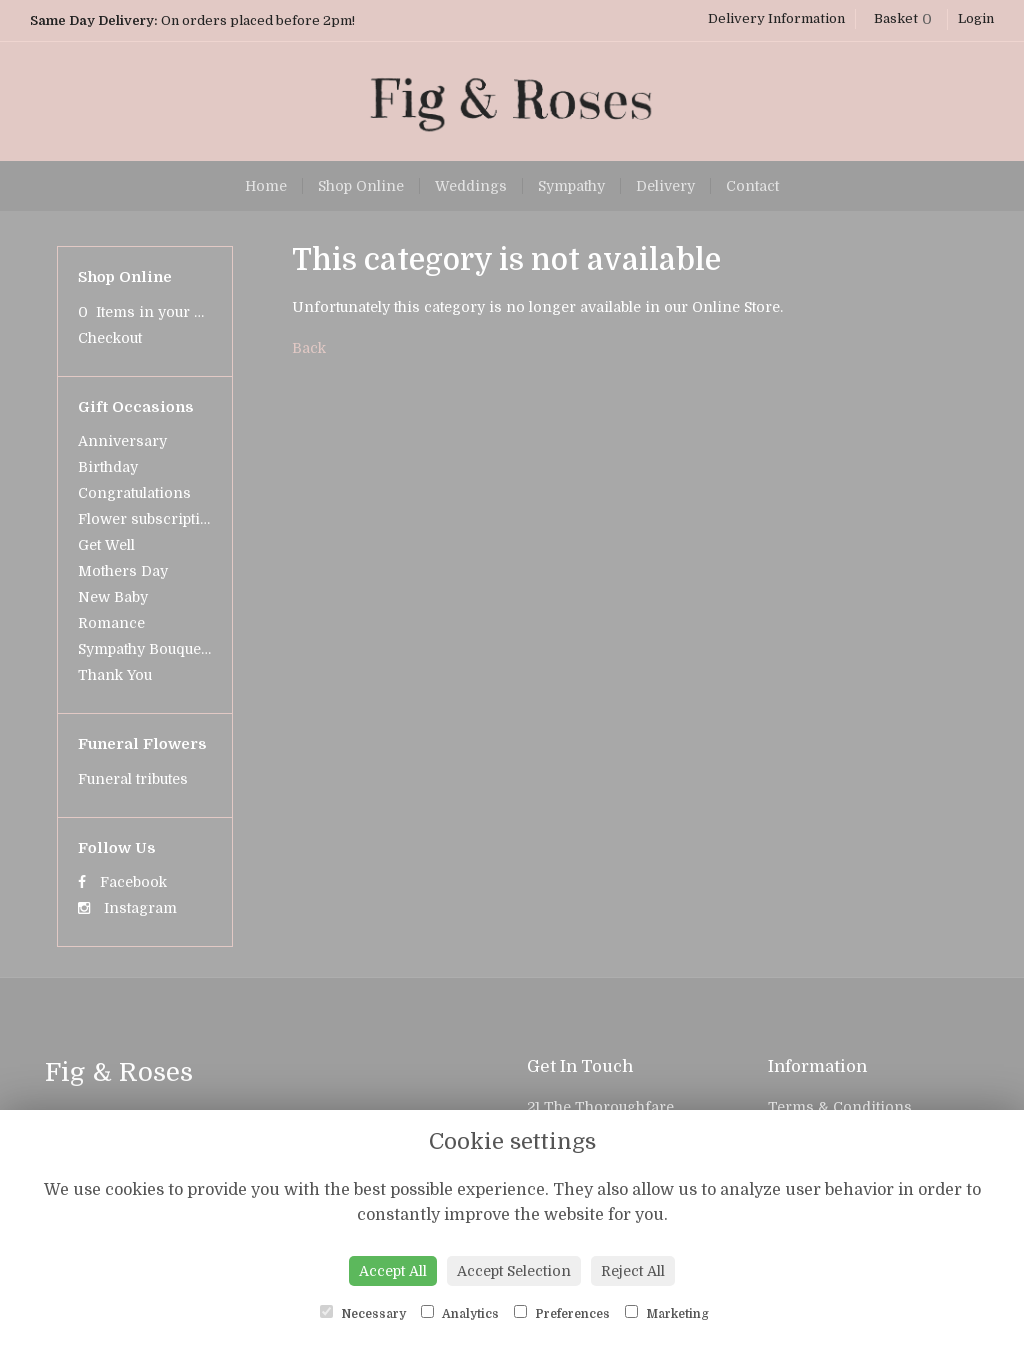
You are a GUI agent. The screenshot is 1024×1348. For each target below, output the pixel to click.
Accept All (393, 1271)
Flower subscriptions (152, 519)
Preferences (562, 1313)
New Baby (113, 597)
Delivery (665, 186)
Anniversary (122, 441)
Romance (111, 623)
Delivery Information (776, 18)
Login (976, 18)
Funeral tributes (133, 779)
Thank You (115, 675)
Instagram (127, 908)
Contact (752, 186)
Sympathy (571, 186)
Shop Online (361, 186)
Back (309, 348)
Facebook (122, 882)
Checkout (110, 338)
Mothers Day (123, 571)
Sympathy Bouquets (145, 649)
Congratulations (134, 493)
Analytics (460, 1313)
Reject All (633, 1271)
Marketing (667, 1313)
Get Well (106, 545)
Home (266, 186)
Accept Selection (514, 1271)
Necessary (363, 1313)
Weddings (471, 186)
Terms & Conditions (840, 1107)
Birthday (108, 467)
